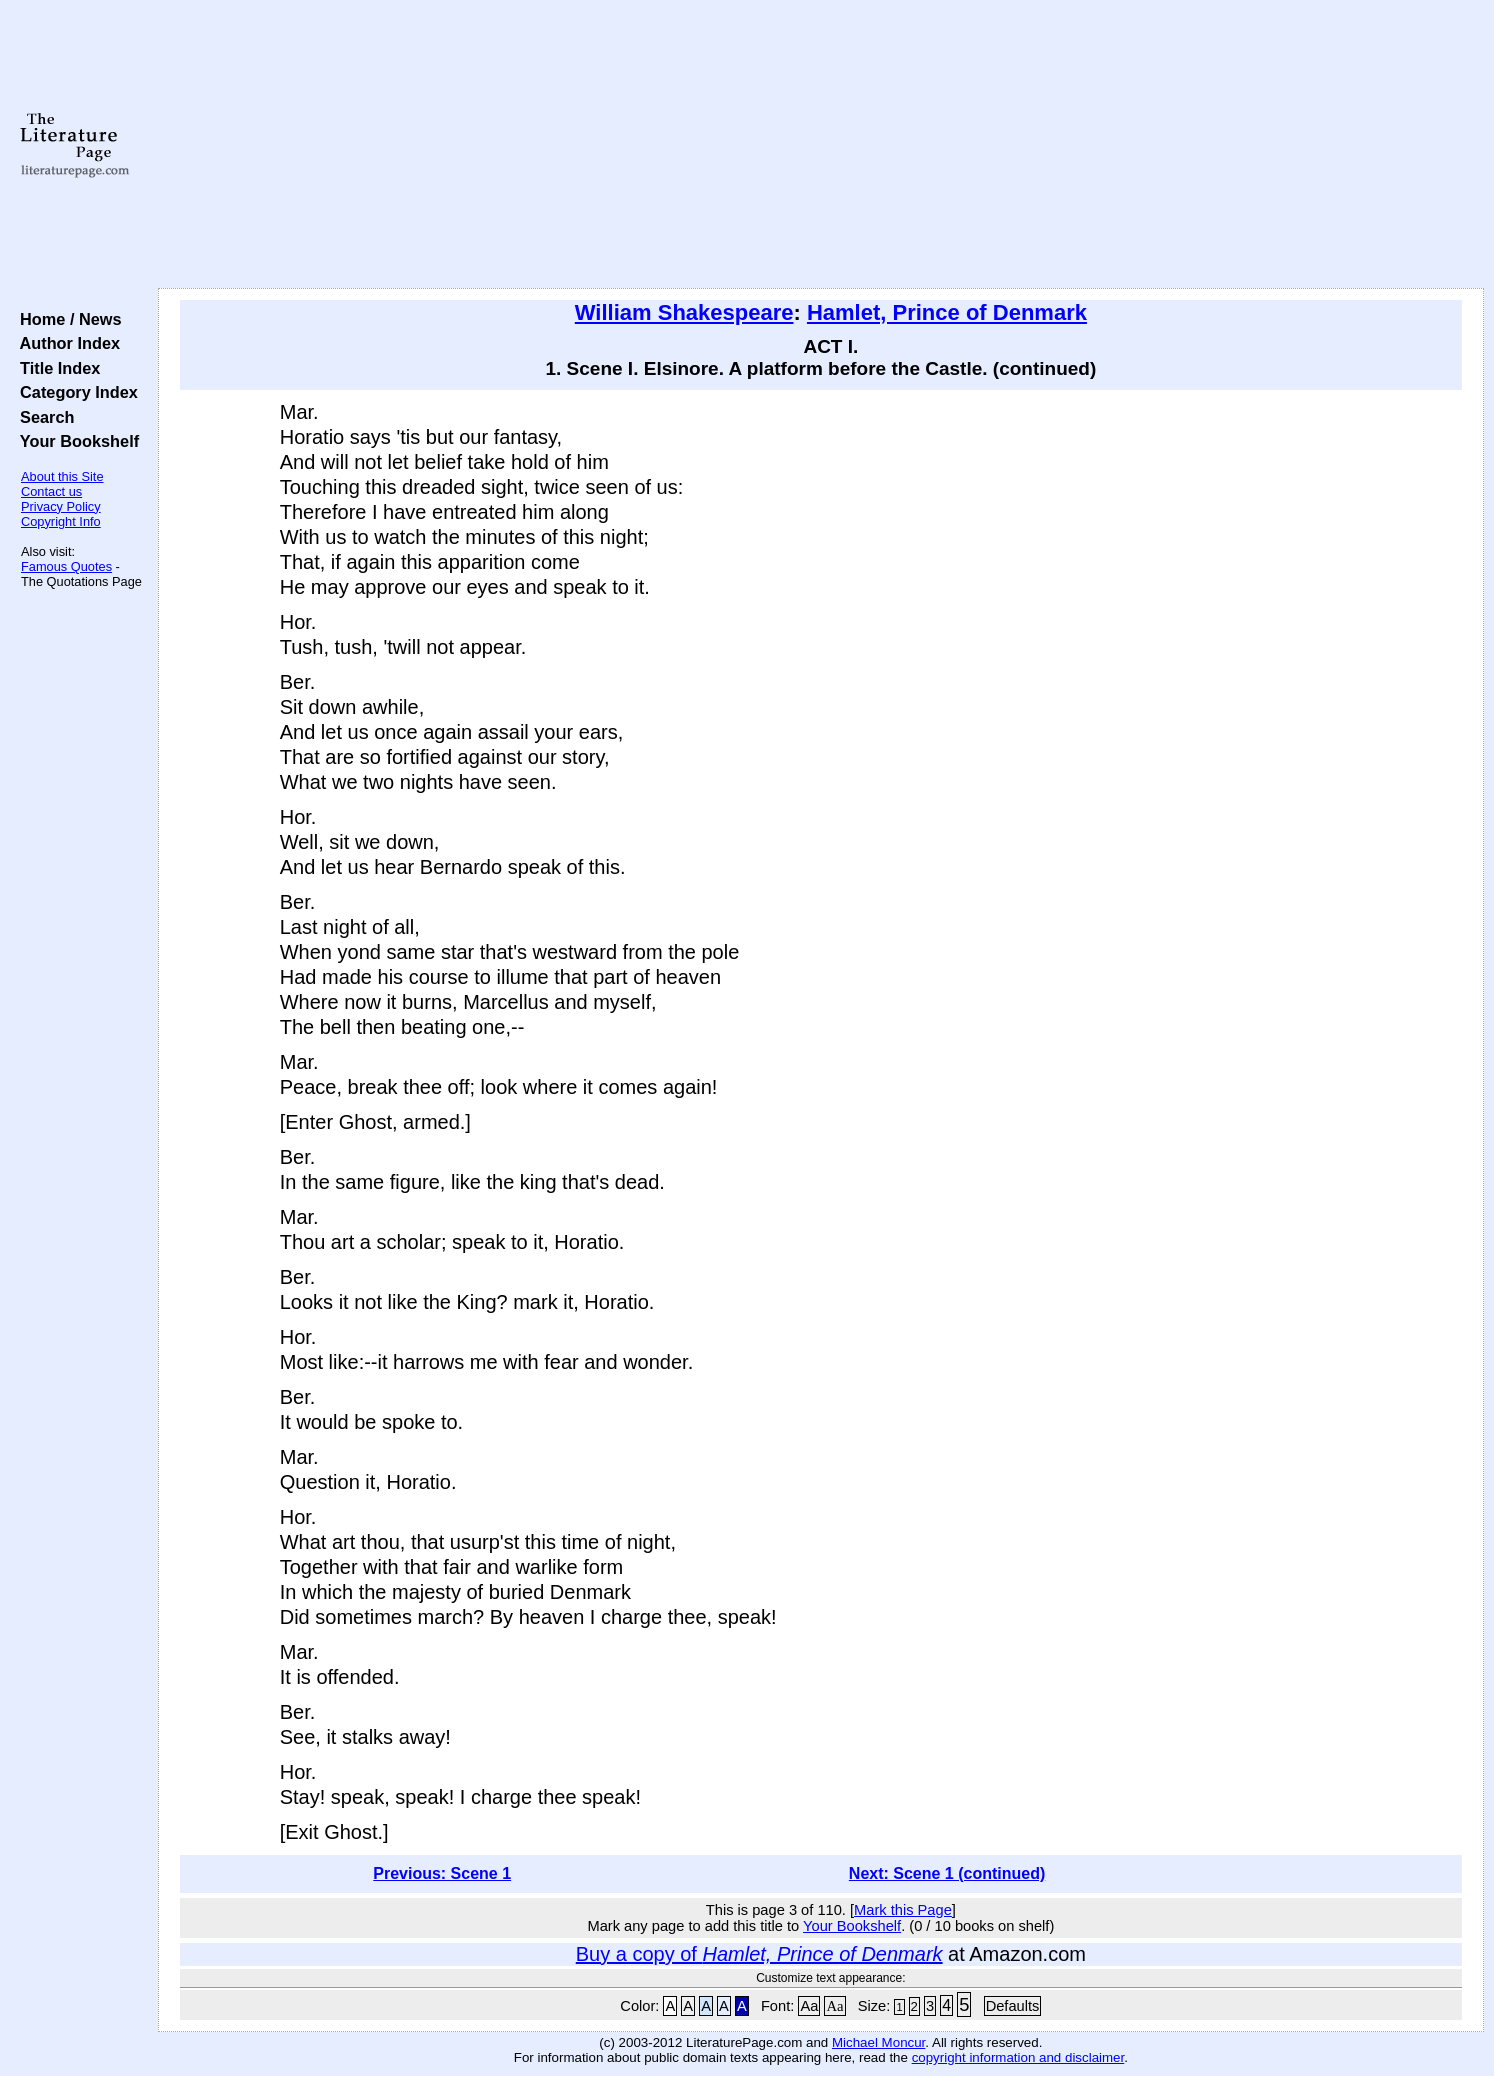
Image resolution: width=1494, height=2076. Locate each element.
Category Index (74, 392)
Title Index (55, 368)
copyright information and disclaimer (1018, 2057)
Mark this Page (903, 1910)
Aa (809, 2006)
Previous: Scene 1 (442, 1873)
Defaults (1013, 2006)
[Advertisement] (821, 145)
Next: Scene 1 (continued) (947, 1873)
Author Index (65, 343)
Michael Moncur (878, 2042)
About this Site (62, 476)
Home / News (66, 319)
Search (42, 417)
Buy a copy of (759, 1954)
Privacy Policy (61, 506)
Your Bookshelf (75, 441)
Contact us (51, 491)
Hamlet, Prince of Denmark (947, 312)
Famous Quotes (66, 566)
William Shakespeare (684, 312)
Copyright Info (61, 521)
